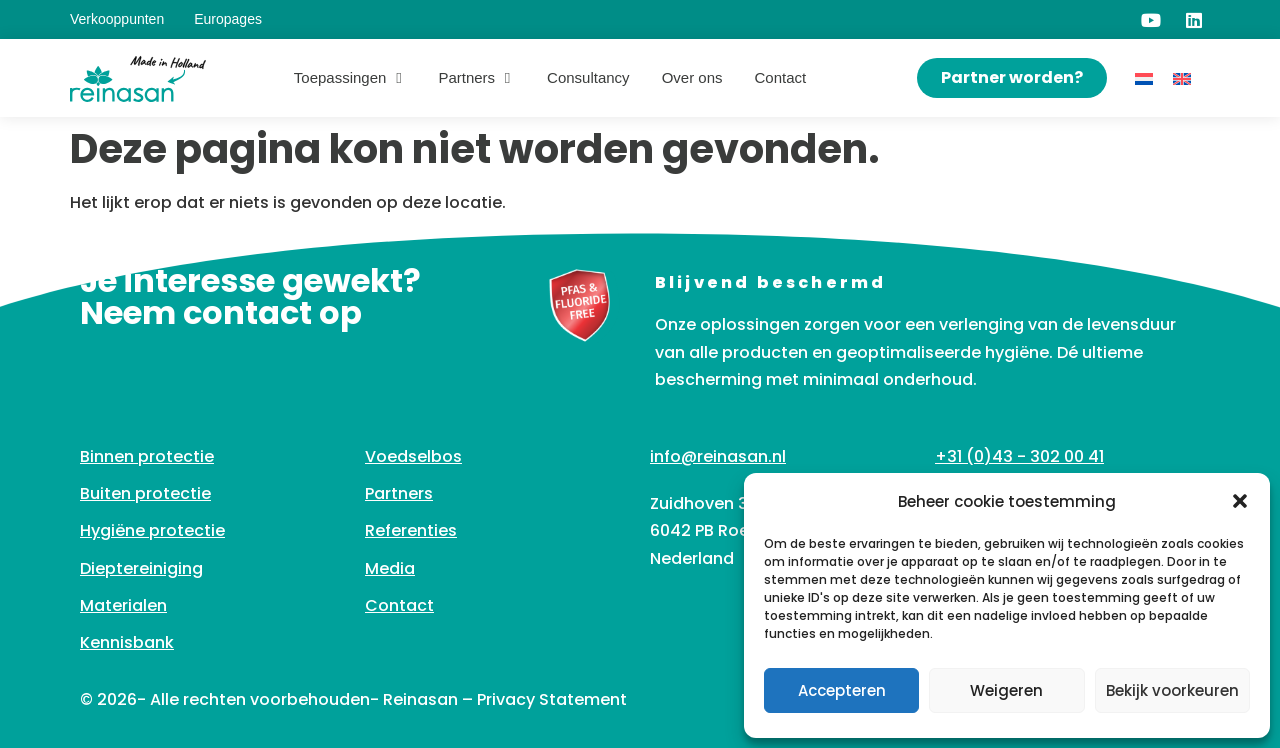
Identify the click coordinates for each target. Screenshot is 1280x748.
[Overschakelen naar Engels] (1182, 78)
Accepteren (842, 690)
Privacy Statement (552, 699)
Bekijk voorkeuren (1172, 690)
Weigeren (1006, 690)
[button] (1240, 501)
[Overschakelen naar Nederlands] (1144, 78)
